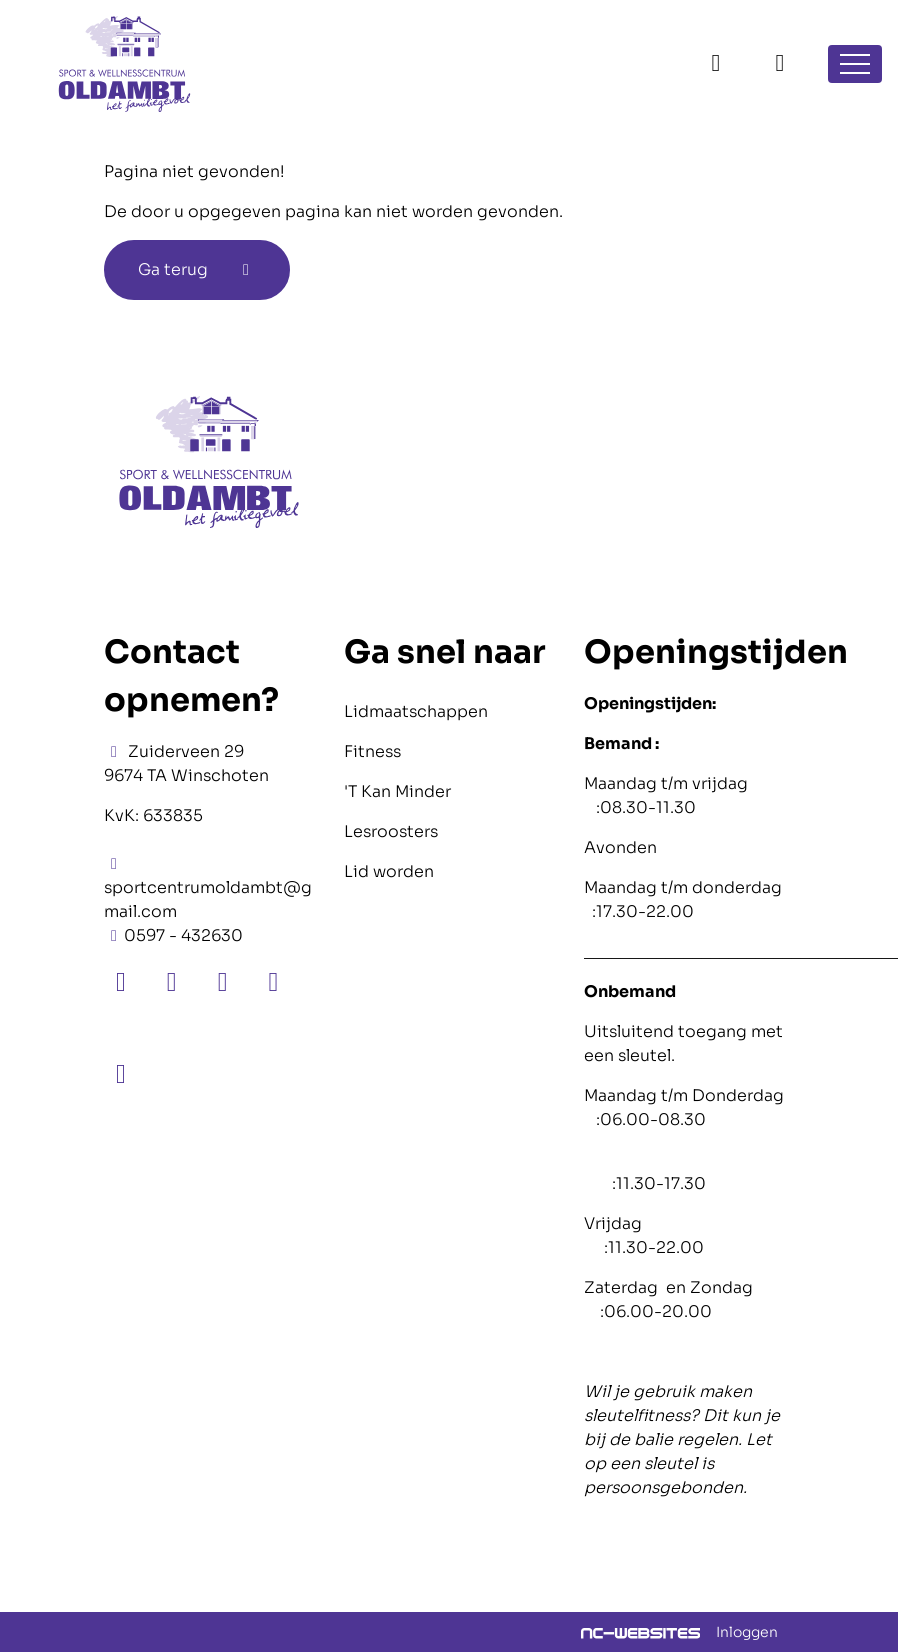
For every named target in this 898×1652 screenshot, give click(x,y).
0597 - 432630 (183, 935)
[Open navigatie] (855, 64)
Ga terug (197, 269)
